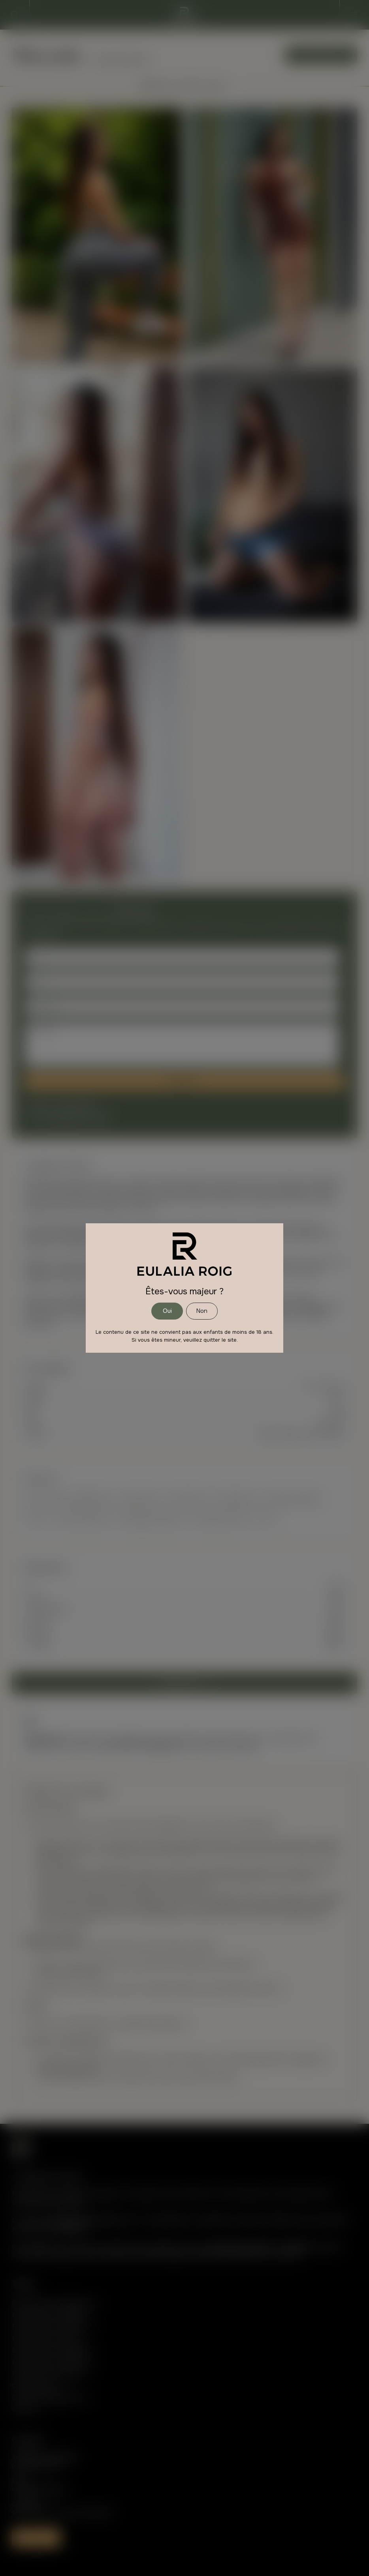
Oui (167, 1311)
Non (201, 1311)
